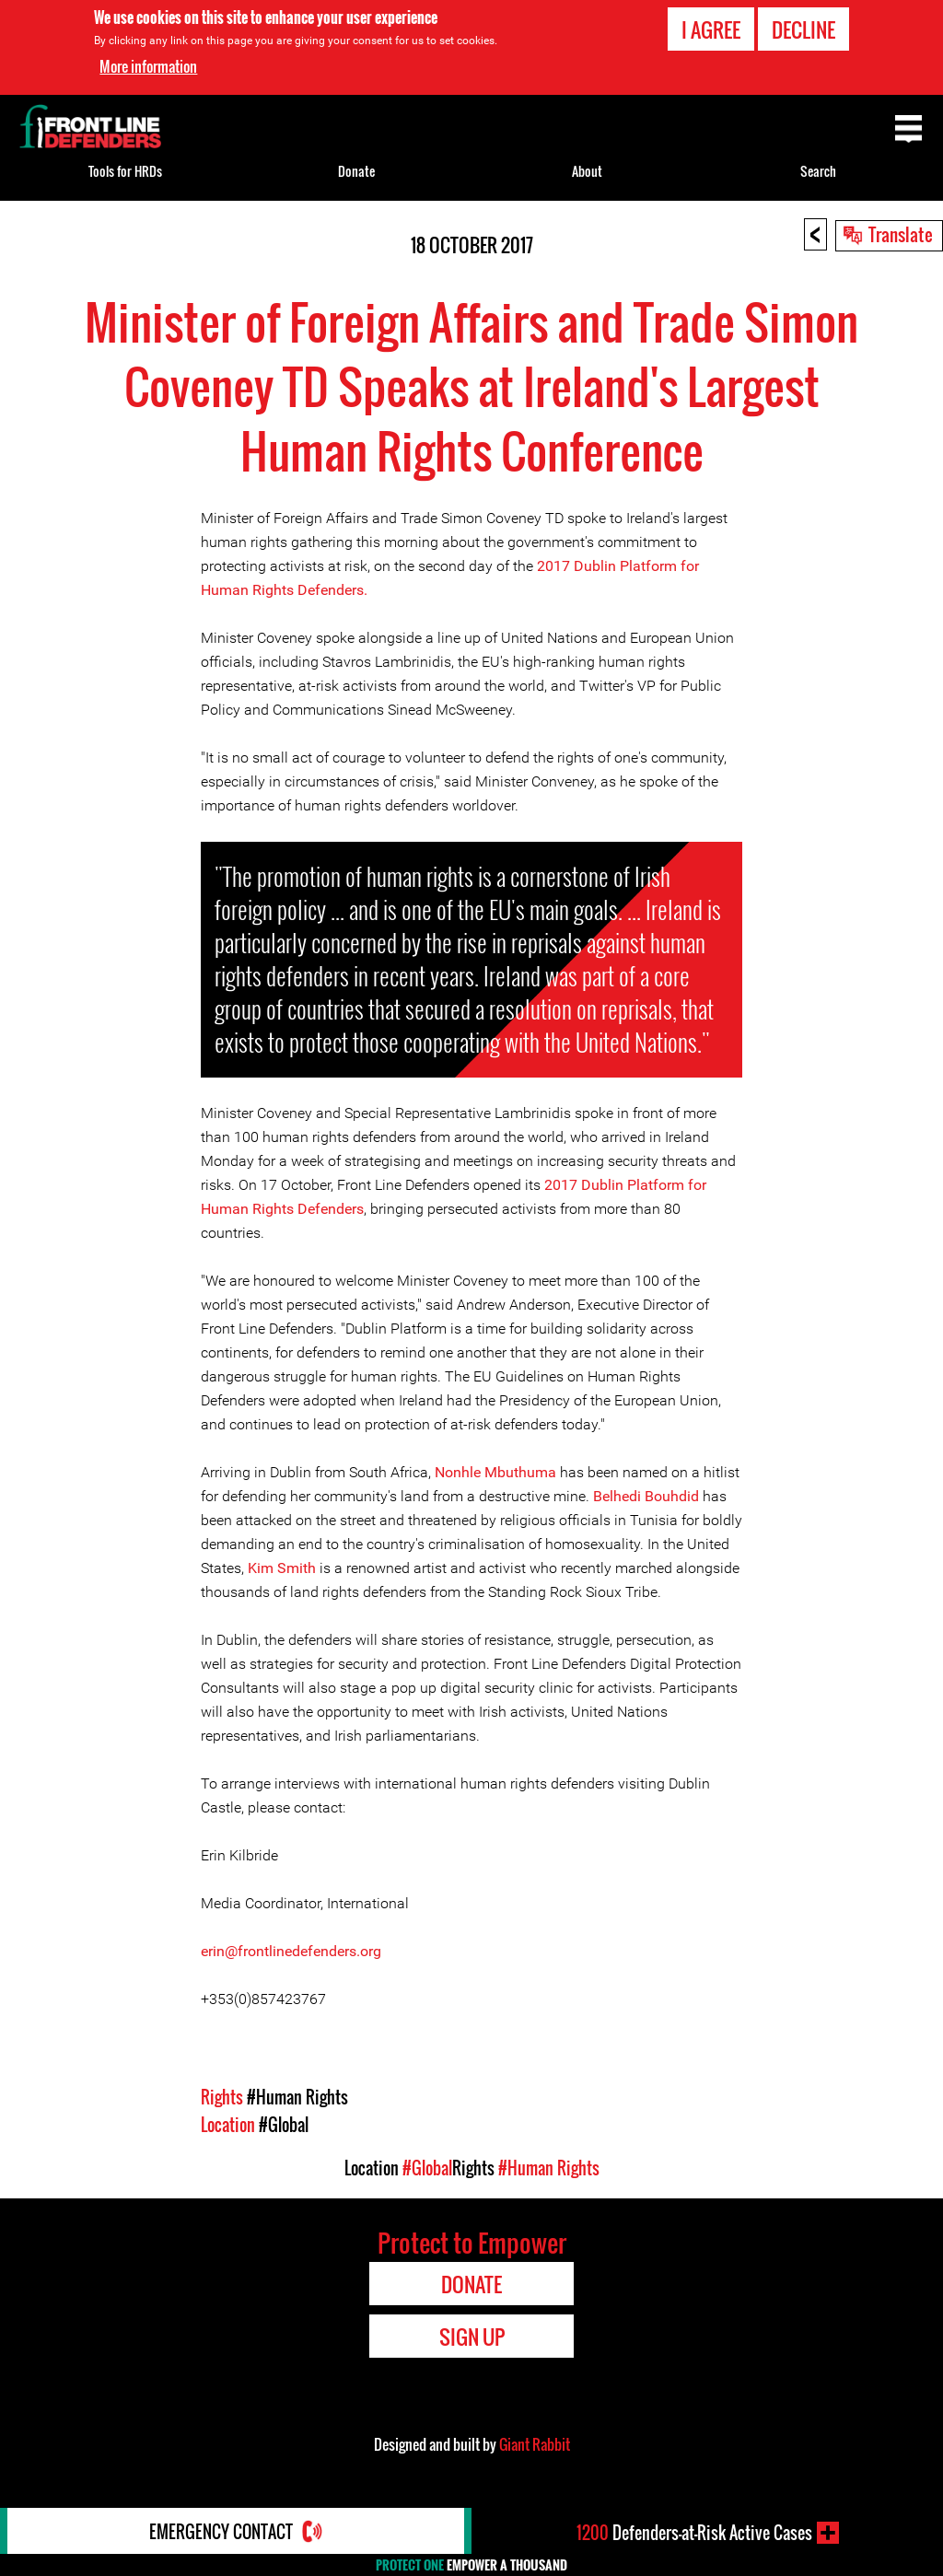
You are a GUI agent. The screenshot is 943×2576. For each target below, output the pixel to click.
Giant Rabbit (534, 2444)
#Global (284, 2125)
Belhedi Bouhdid (646, 1496)
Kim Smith (282, 1568)
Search (818, 171)
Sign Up (472, 2336)
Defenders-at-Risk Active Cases (694, 2533)
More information (148, 66)
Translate (900, 234)
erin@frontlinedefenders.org (291, 1951)
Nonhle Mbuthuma (495, 1472)
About (587, 171)
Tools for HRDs (125, 171)
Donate (356, 171)
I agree (710, 29)
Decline (803, 29)
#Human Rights (297, 2097)
